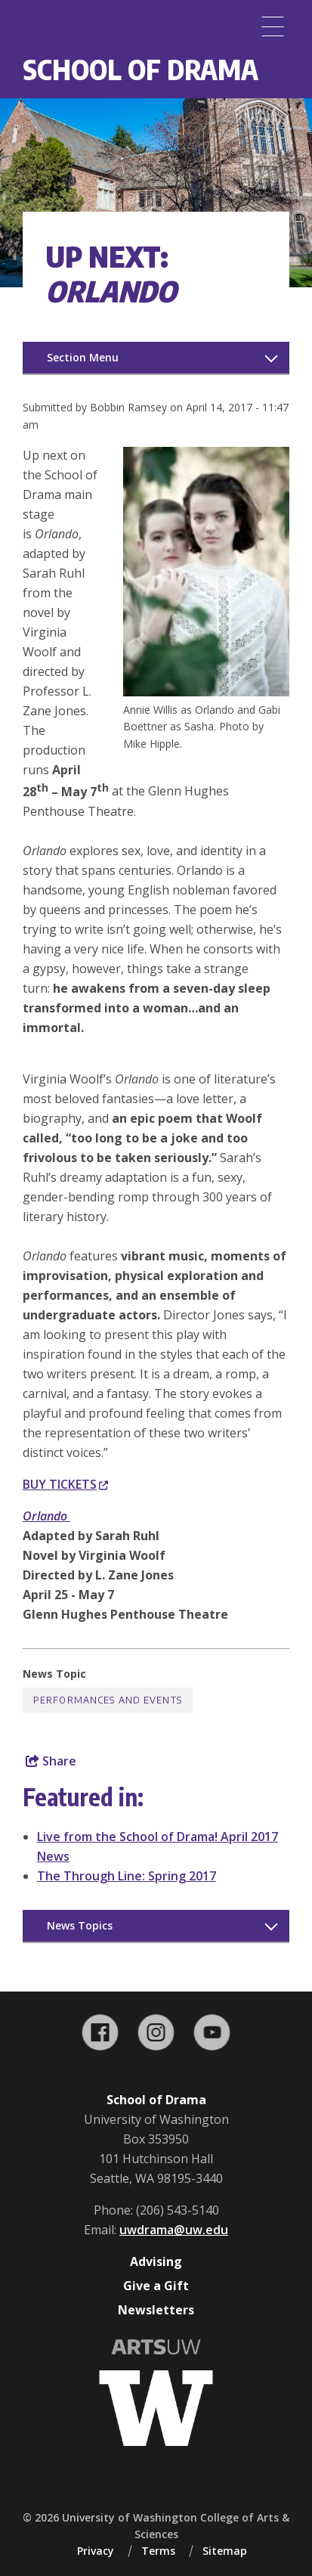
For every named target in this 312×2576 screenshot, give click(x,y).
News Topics (80, 1925)
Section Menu (83, 357)
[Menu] (272, 26)
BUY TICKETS (65, 1484)
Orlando (46, 1516)
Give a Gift (156, 2285)
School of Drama (140, 69)
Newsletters (156, 2310)
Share (51, 1761)
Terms (158, 2550)
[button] (206, 692)
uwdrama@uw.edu (173, 2229)
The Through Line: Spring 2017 (126, 1876)
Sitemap (224, 2550)
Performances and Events (107, 1700)
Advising (156, 2261)
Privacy (95, 2550)
